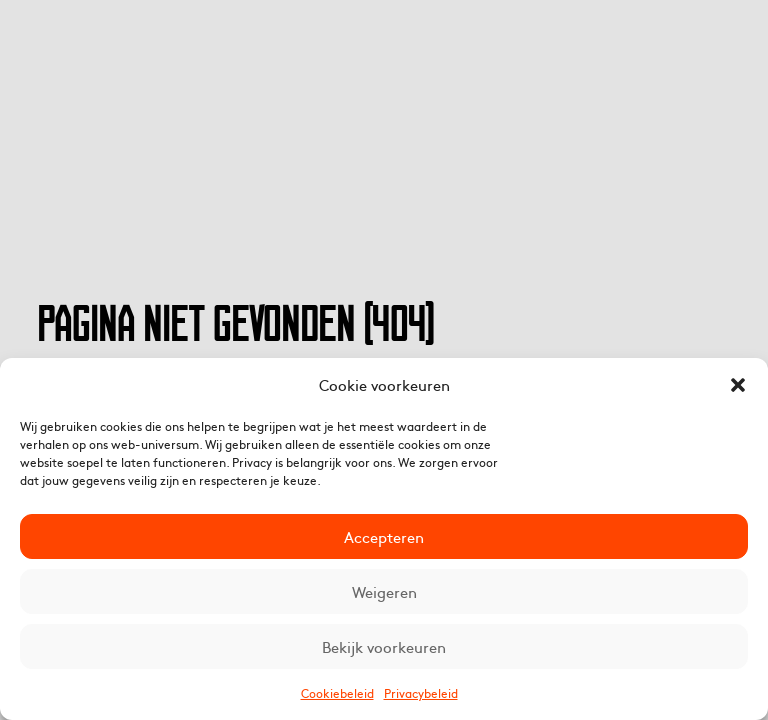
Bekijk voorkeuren (384, 646)
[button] (738, 385)
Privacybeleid (421, 693)
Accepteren (384, 536)
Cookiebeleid (337, 693)
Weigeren (384, 591)
